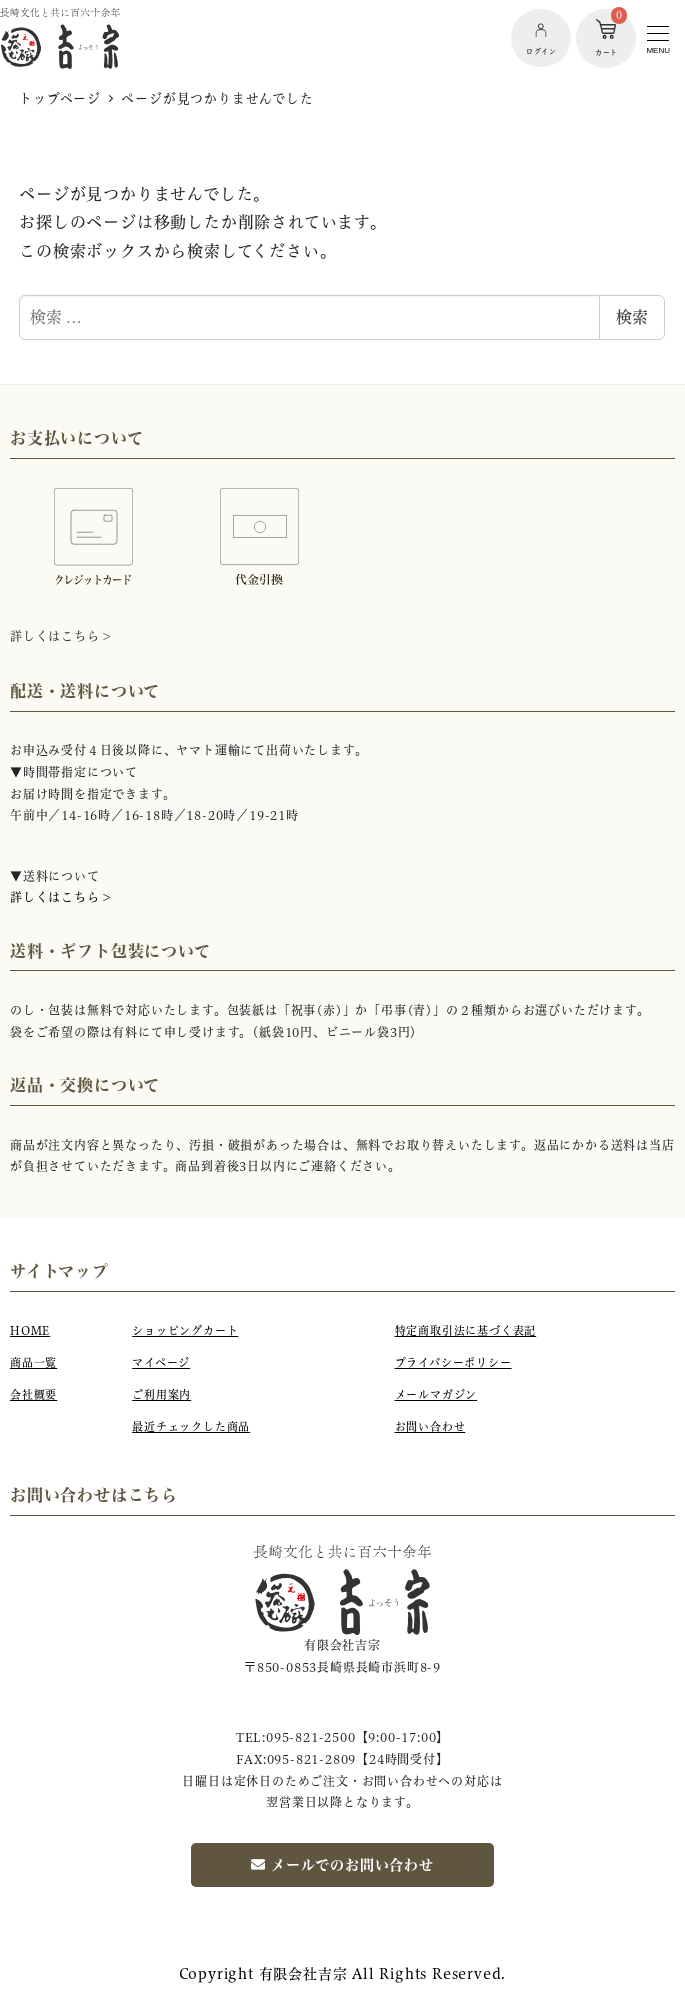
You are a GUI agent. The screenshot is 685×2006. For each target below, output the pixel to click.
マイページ (161, 1363)
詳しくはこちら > (60, 897)
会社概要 (33, 1395)
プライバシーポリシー (453, 1363)
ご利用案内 (161, 1395)
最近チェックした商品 (191, 1427)
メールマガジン (436, 1395)
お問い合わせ (430, 1427)
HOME (30, 1331)
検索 (632, 317)
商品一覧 (33, 1363)
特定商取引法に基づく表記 (466, 1331)
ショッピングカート (185, 1331)
